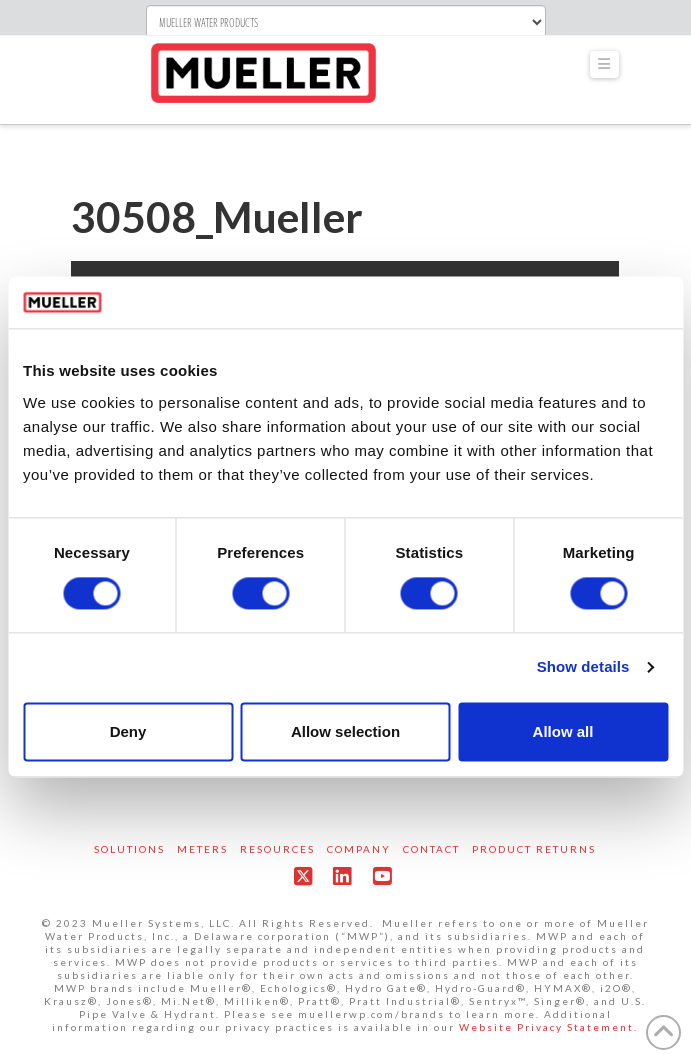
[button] (605, 64)
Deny (128, 731)
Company (359, 849)
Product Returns (534, 849)
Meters (202, 849)
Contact (431, 849)
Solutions (129, 849)
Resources (277, 849)
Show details (583, 667)
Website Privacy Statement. (548, 1027)
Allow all (563, 731)
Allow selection (345, 731)
